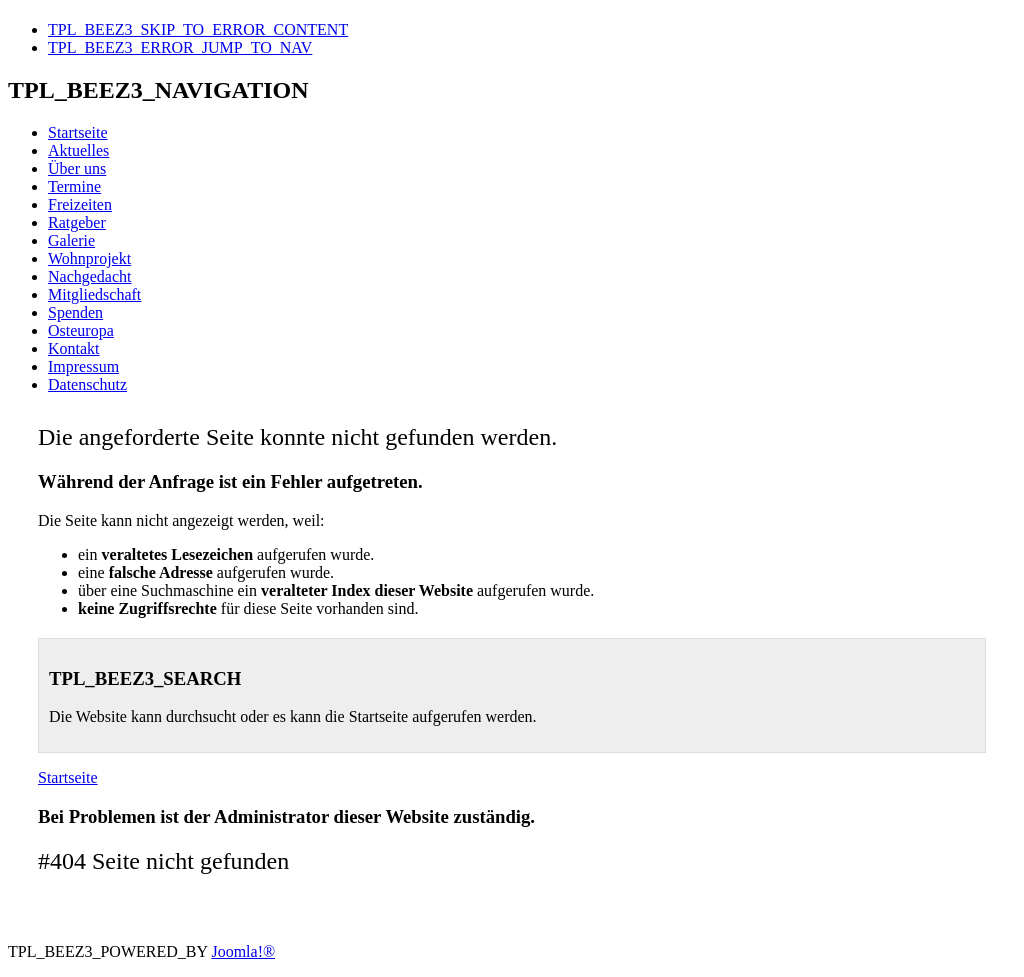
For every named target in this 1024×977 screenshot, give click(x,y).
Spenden (75, 312)
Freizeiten (80, 204)
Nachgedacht (90, 276)
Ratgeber (77, 222)
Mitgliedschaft (94, 294)
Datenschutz (87, 384)
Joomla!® (243, 951)
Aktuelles (78, 150)
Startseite (78, 132)
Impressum (83, 366)
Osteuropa (81, 330)
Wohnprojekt (89, 258)
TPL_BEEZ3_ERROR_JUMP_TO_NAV (180, 47)
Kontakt (74, 348)
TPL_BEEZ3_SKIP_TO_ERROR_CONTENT (198, 29)
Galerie (71, 240)
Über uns (77, 168)
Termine (74, 186)
